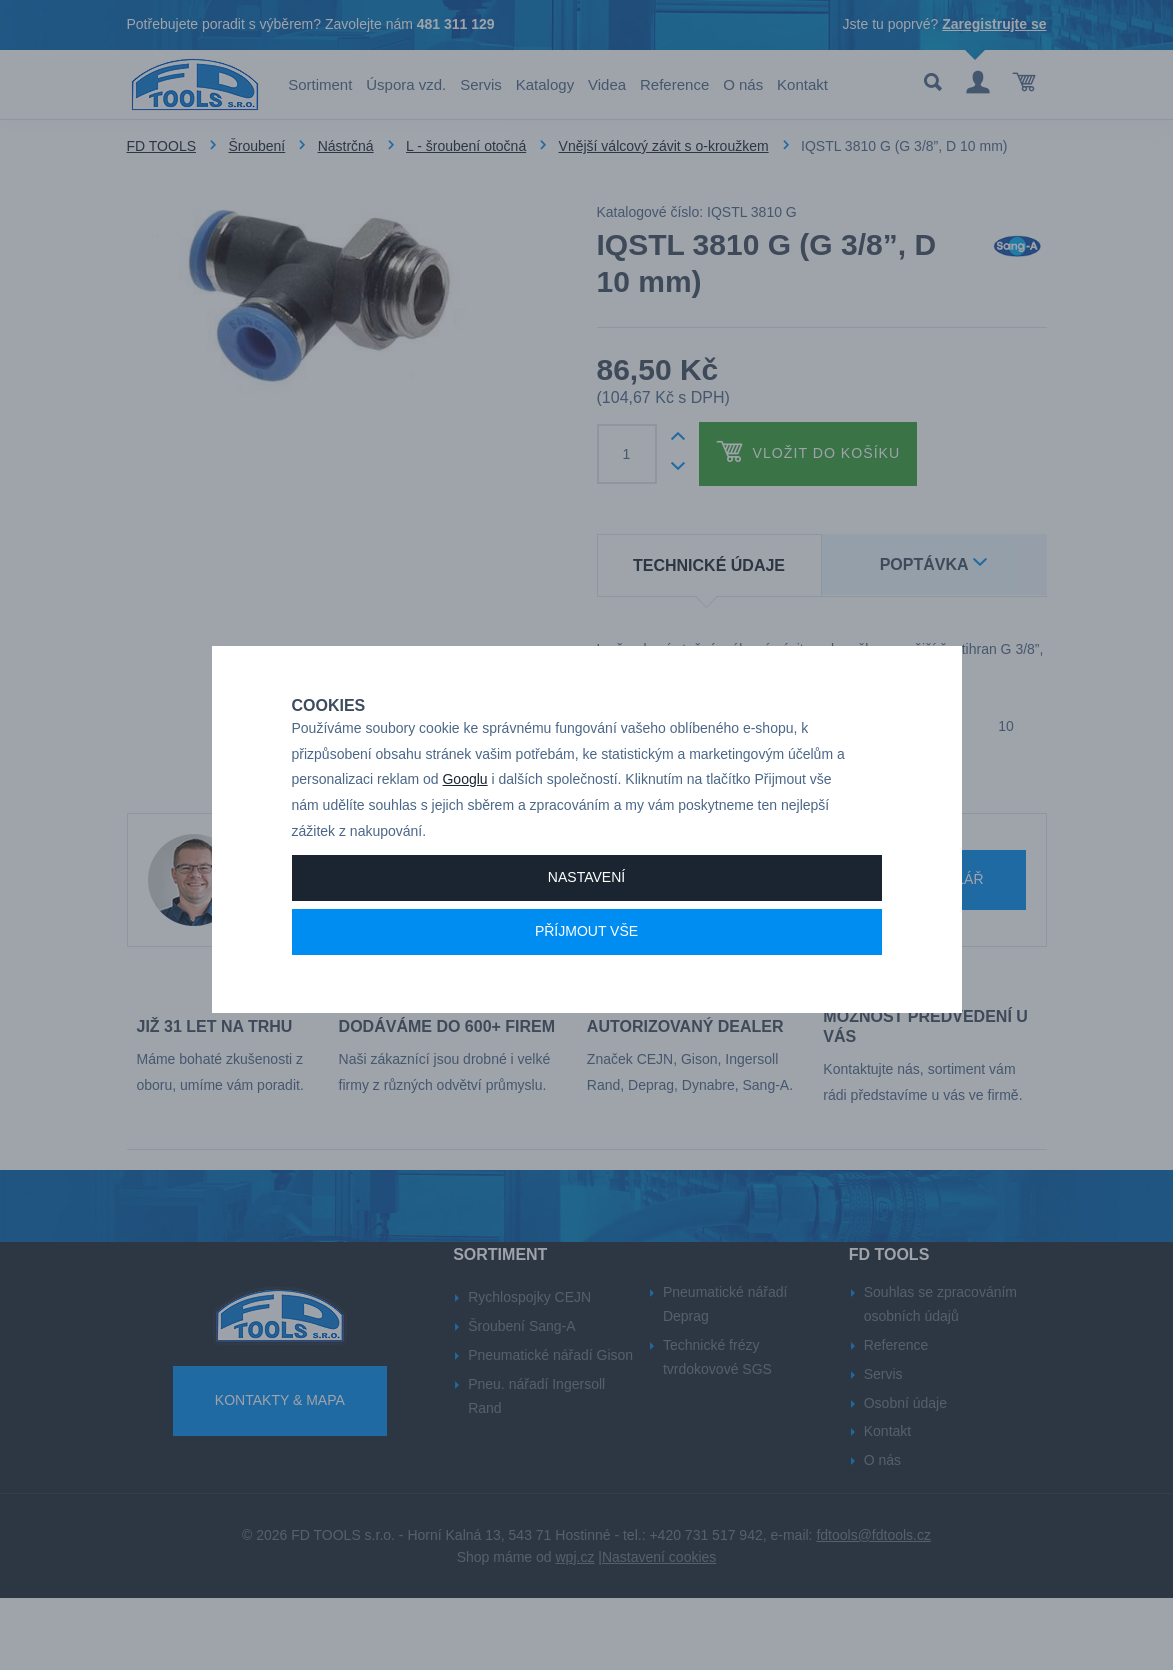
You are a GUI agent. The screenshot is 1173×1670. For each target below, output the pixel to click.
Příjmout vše (586, 972)
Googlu (464, 820)
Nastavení (586, 918)
